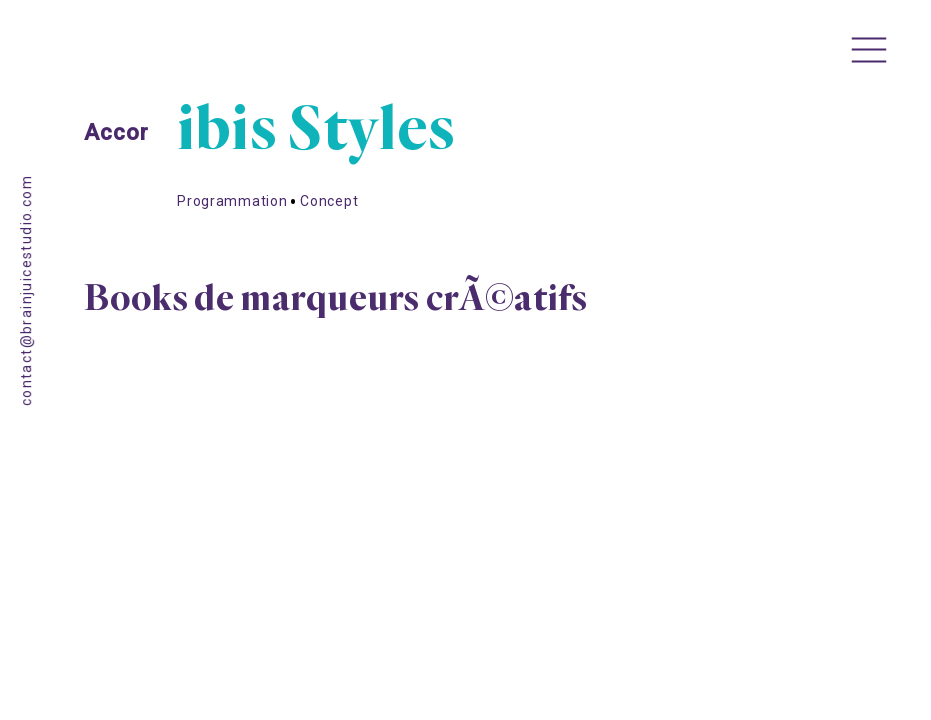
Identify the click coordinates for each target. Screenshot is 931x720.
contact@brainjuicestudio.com (27, 290)
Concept (329, 230)
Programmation (232, 230)
